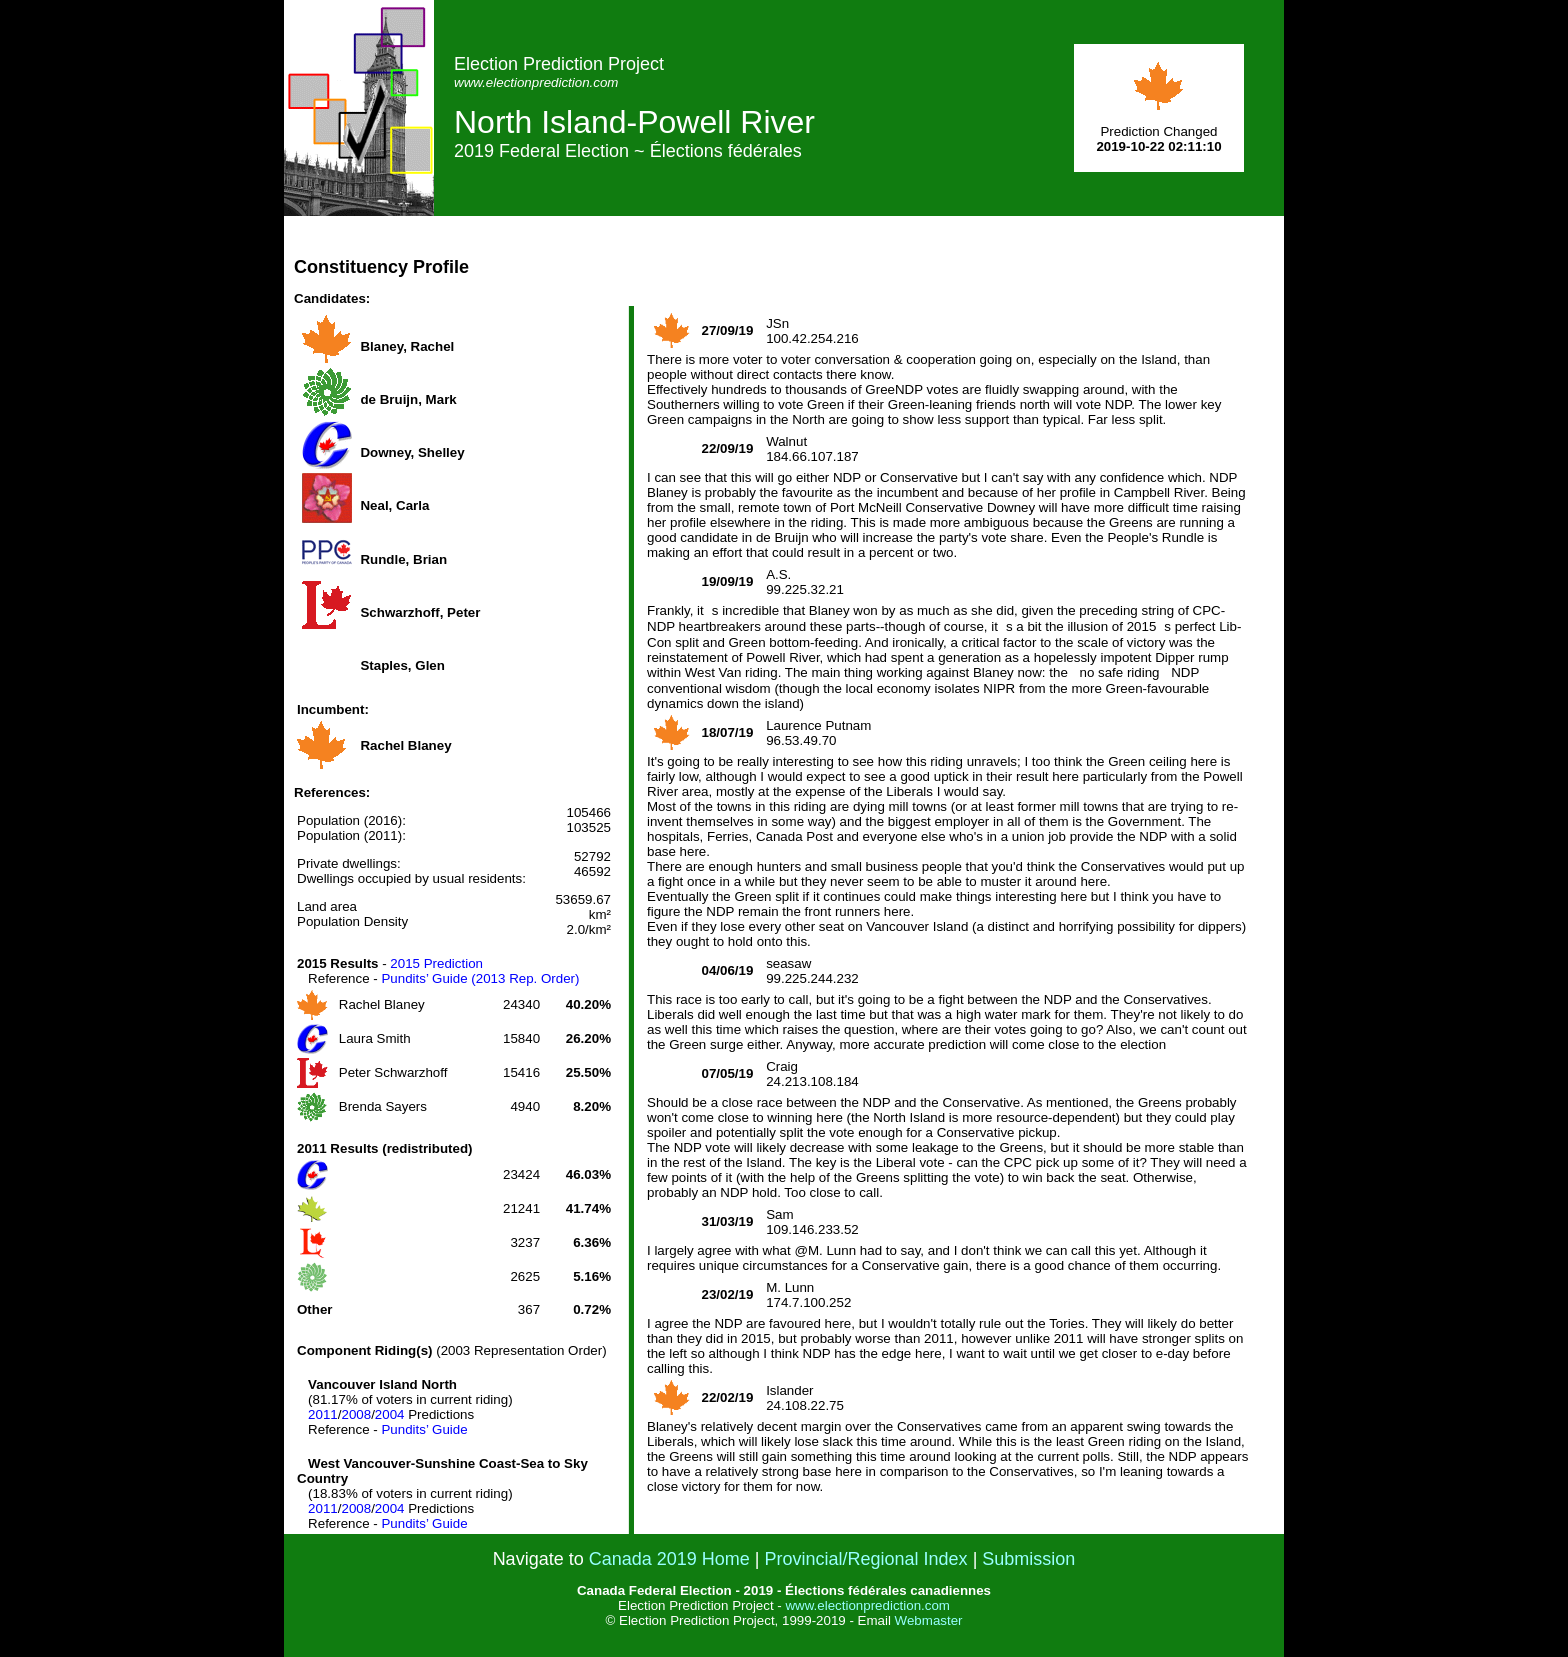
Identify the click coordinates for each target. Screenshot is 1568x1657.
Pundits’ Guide (424, 1429)
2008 (356, 1414)
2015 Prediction (436, 963)
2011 (323, 1414)
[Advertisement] (920, 261)
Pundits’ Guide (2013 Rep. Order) (480, 978)
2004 (390, 1414)
